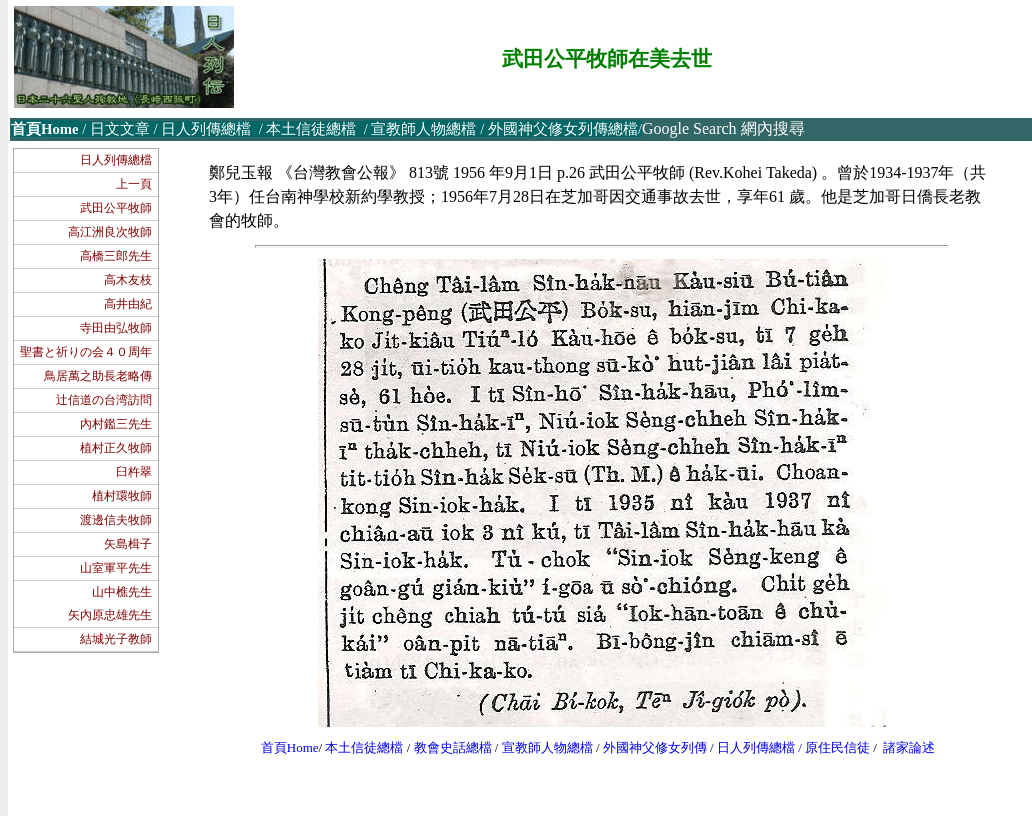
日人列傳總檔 (116, 160)
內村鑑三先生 (116, 424)
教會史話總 (446, 747)
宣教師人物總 (541, 747)
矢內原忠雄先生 (110, 615)
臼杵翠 (134, 472)
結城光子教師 (116, 639)
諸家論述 (909, 747)
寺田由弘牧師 (116, 328)
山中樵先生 (122, 592)
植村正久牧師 (116, 448)
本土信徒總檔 (365, 747)
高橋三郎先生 (116, 256)
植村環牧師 (122, 496)
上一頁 (134, 184)
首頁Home (290, 747)
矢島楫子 (128, 544)
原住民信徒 (837, 747)
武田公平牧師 (116, 208)
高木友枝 (128, 280)
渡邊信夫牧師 (116, 520)
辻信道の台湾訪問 (104, 400)
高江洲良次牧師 (110, 232)
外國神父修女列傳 (655, 747)
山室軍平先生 (116, 568)
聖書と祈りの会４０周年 (86, 352)
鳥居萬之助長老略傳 (98, 376)
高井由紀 (128, 304)
